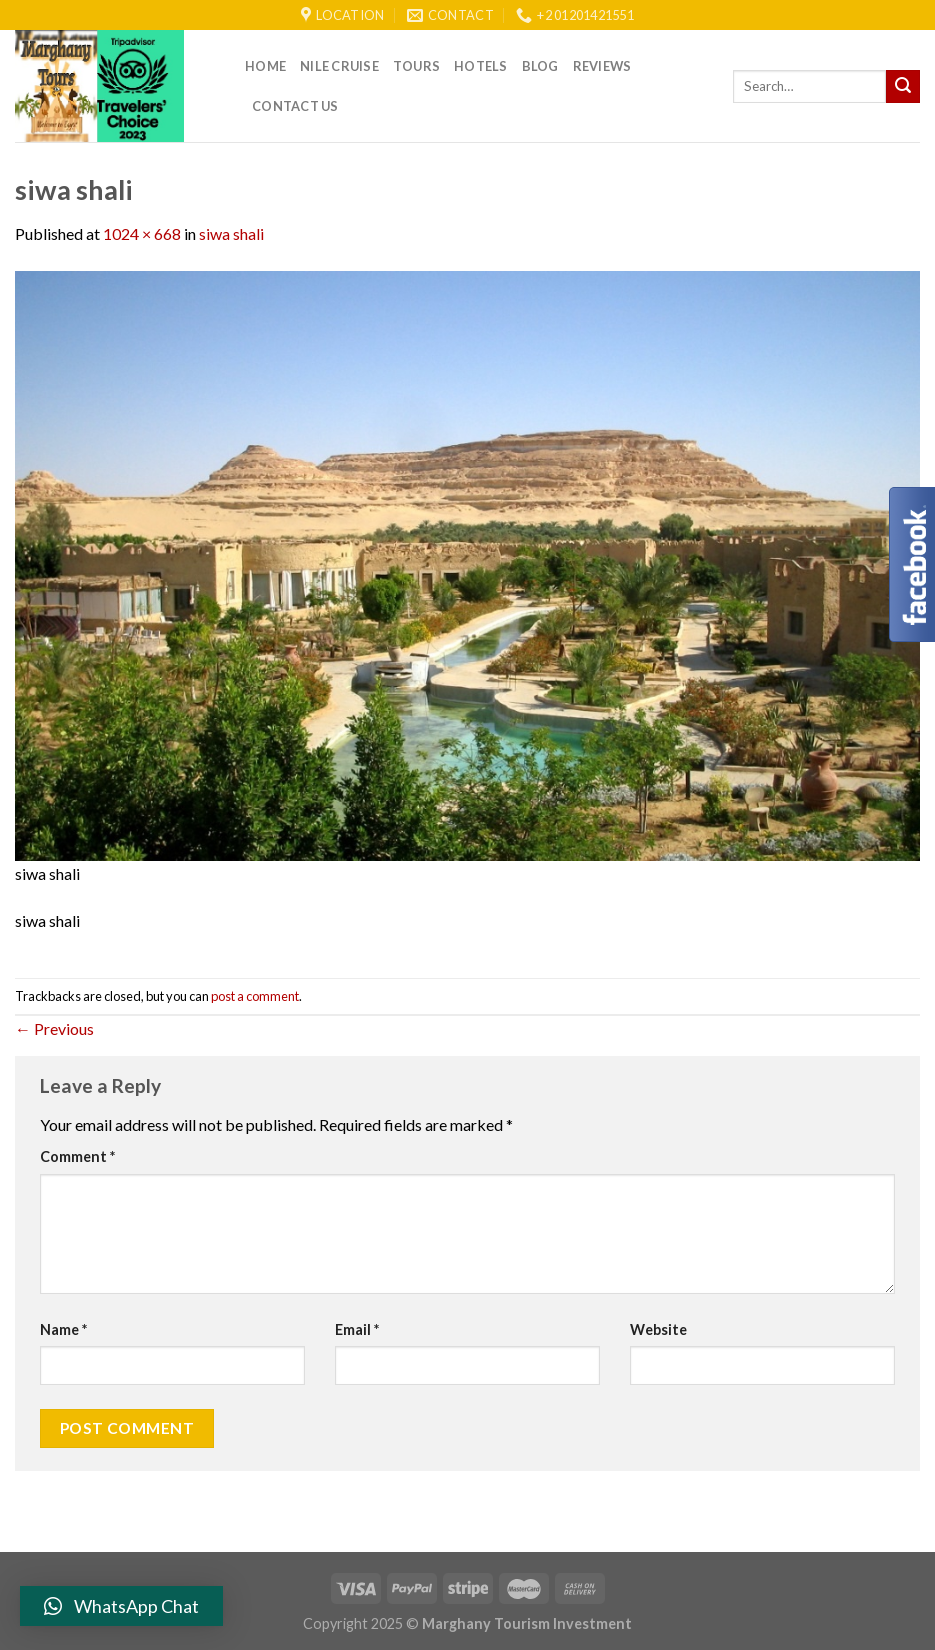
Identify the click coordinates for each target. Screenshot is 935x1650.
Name (63, 1329)
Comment (77, 1156)
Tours (416, 66)
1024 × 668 (142, 233)
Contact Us (295, 106)
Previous (54, 1028)
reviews (602, 66)
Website (658, 1329)
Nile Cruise (339, 66)
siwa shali (231, 233)
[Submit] (903, 87)
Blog (540, 66)
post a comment (255, 996)
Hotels (481, 66)
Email (357, 1329)
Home (265, 66)
